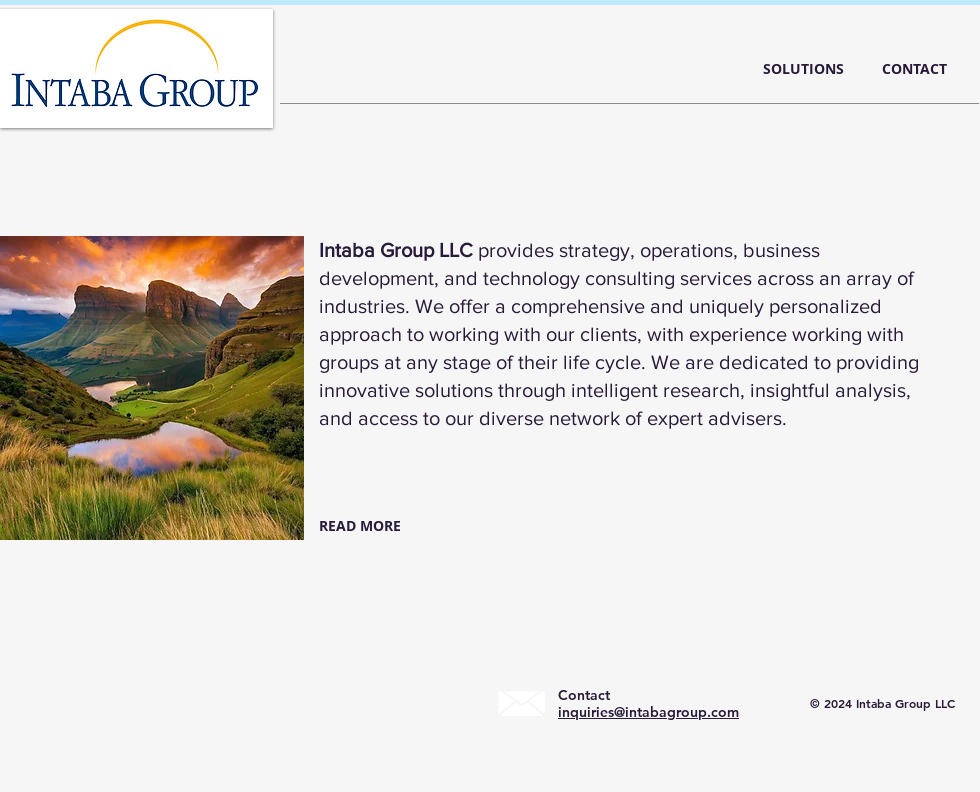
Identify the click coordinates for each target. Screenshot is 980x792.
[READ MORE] (364, 526)
